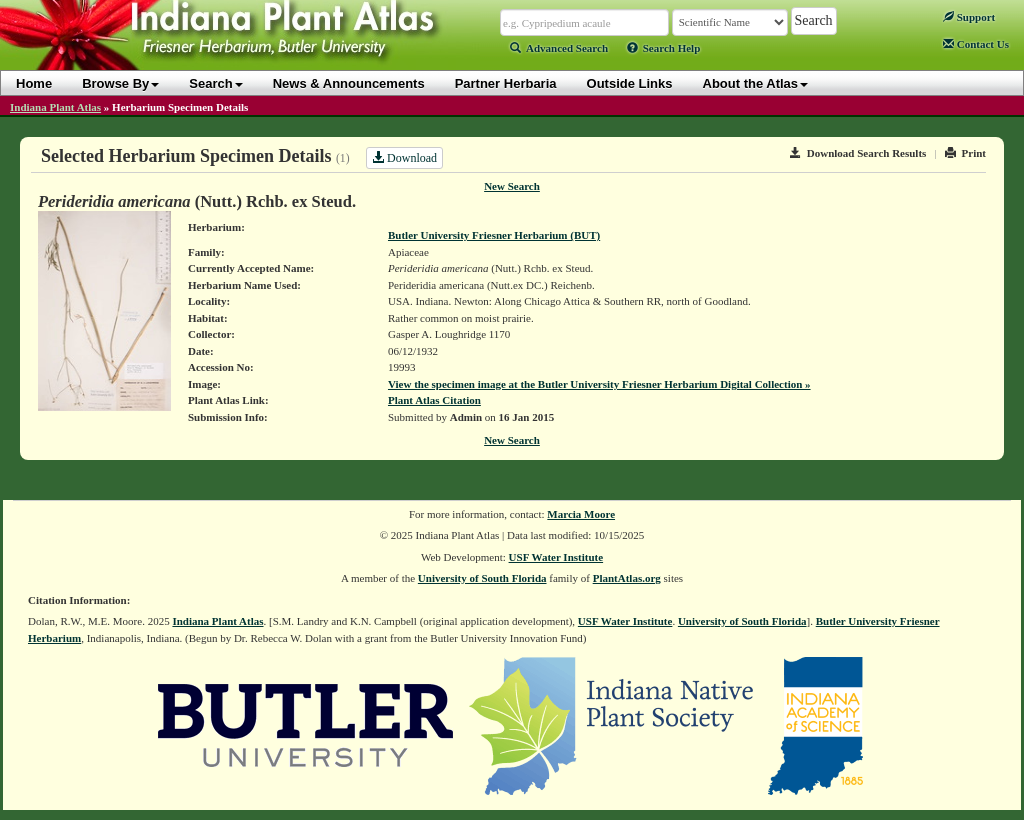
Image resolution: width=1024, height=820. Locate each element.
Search (215, 83)
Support (969, 17)
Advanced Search (559, 48)
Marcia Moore (581, 514)
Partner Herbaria (506, 83)
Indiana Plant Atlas (55, 107)
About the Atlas (756, 83)
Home (34, 83)
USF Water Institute (556, 557)
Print (965, 153)
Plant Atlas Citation (434, 400)
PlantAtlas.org (627, 578)
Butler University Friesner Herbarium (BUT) (494, 235)
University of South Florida (482, 578)
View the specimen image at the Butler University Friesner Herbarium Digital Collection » (599, 384)
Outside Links (630, 83)
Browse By (120, 83)
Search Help (664, 48)
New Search (512, 186)
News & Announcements (349, 83)
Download (404, 158)
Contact (976, 44)
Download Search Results (858, 153)
